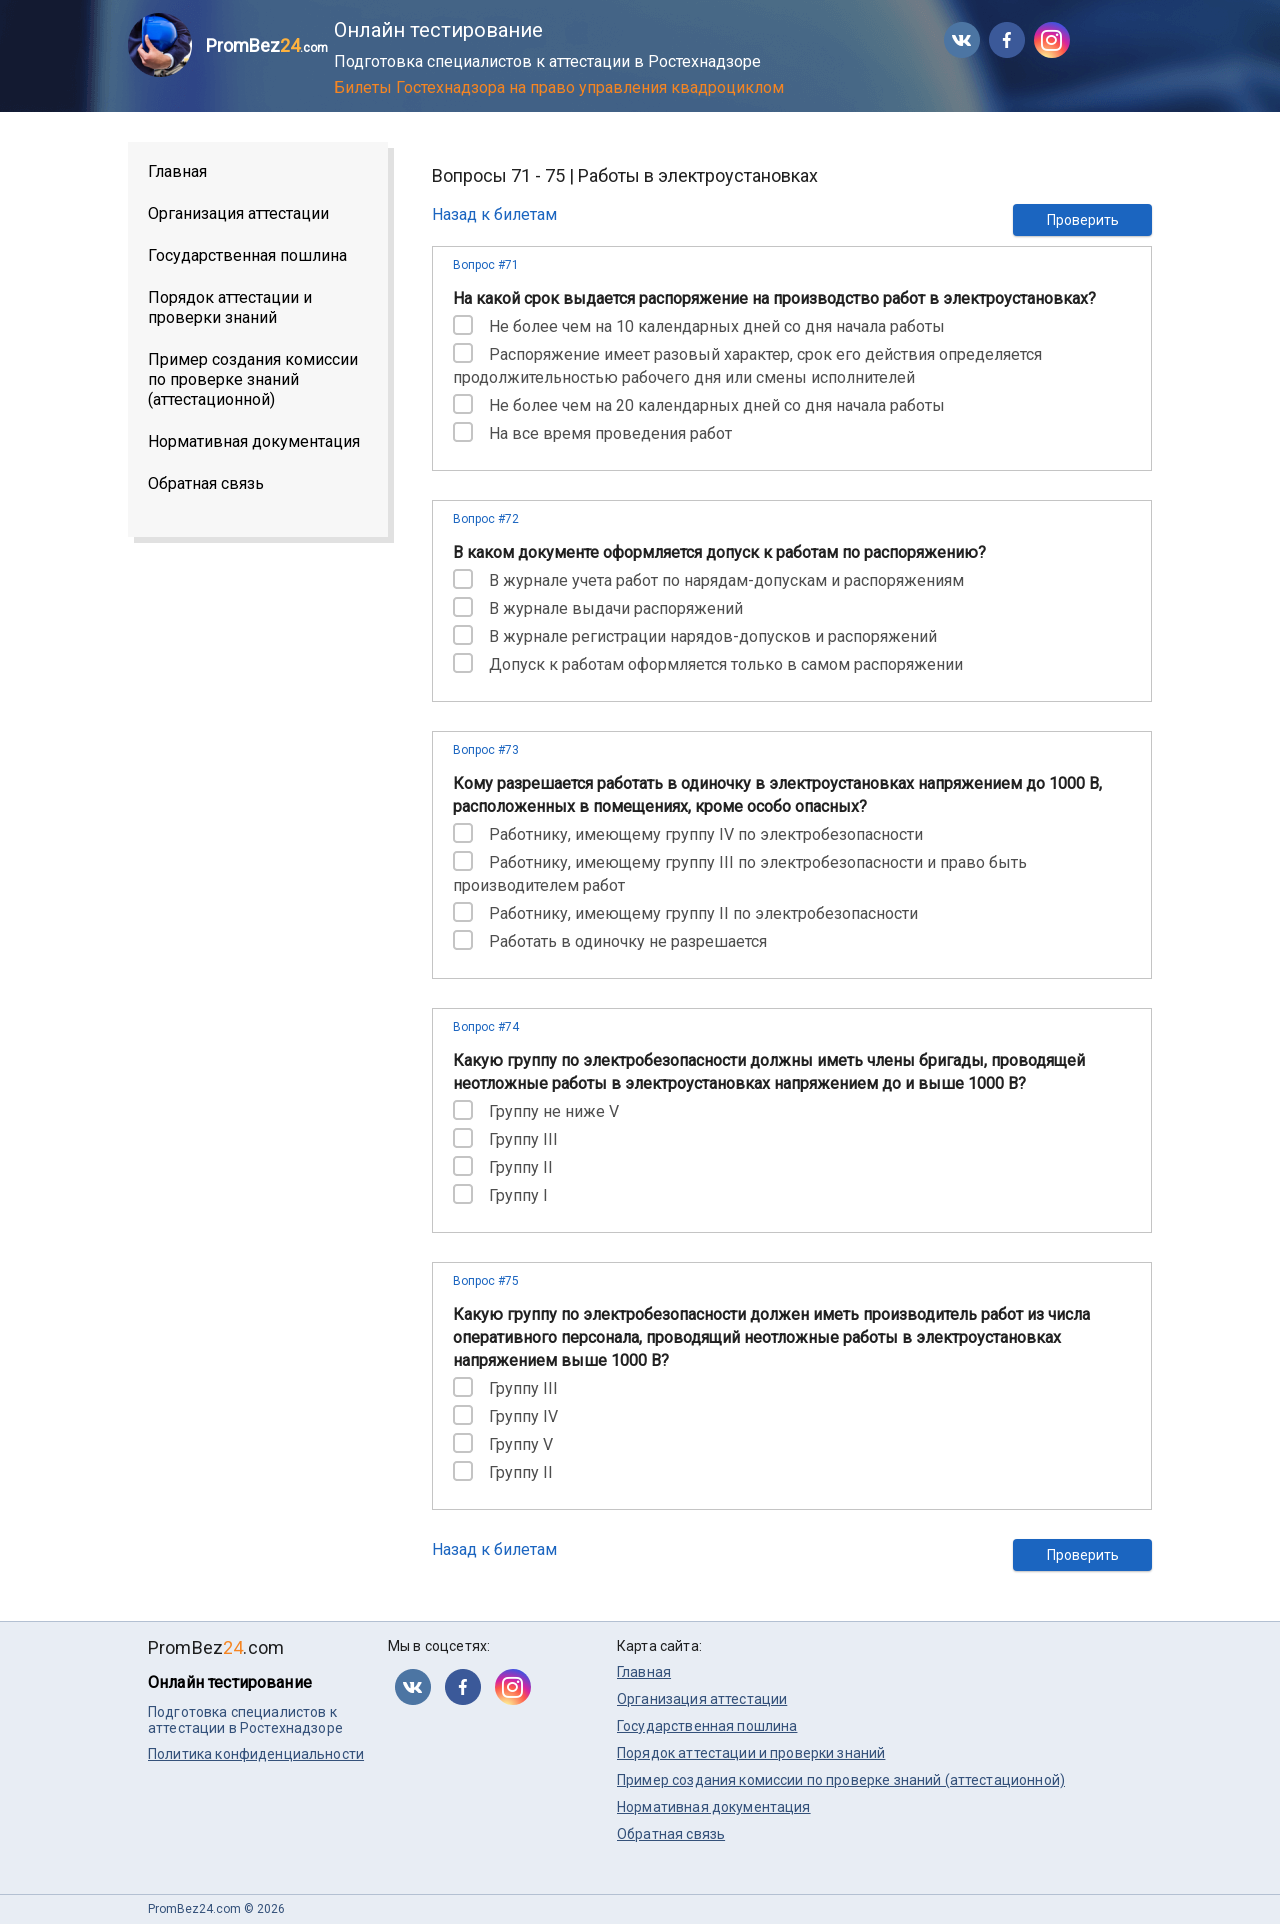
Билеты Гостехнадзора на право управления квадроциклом (559, 87)
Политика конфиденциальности (256, 1754)
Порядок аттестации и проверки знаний (230, 307)
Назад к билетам (494, 214)
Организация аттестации (238, 213)
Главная (177, 171)
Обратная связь (206, 483)
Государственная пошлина (247, 255)
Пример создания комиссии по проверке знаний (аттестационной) (253, 379)
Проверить (1083, 220)
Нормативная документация (254, 441)
